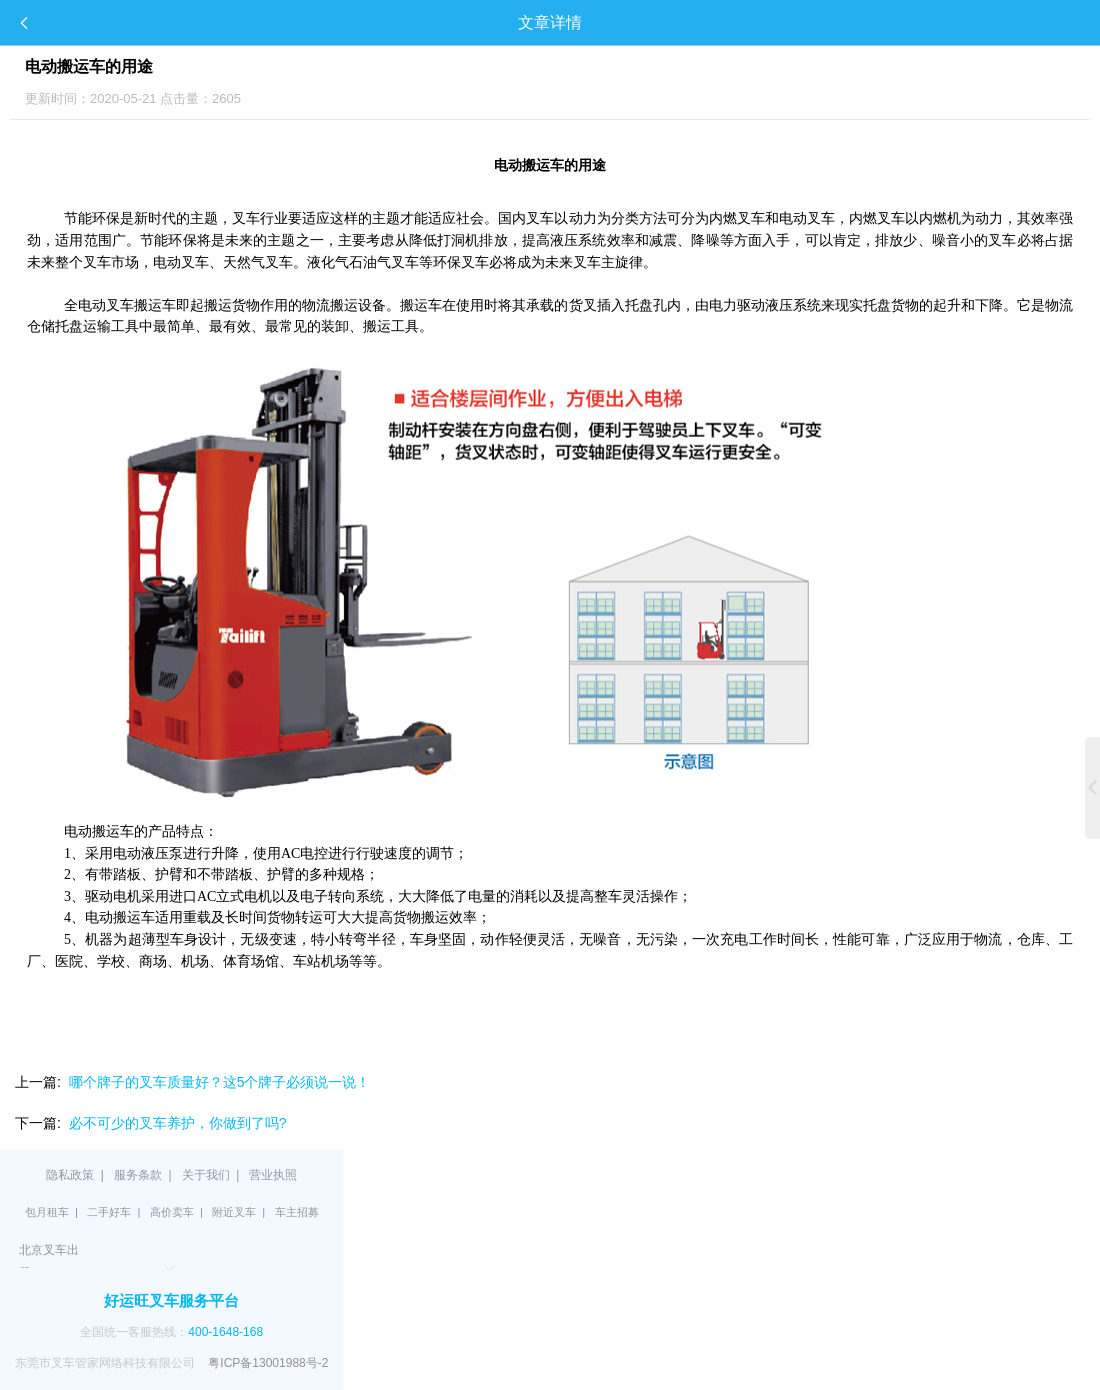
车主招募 (297, 1212)
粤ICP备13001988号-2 (268, 1363)
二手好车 (109, 1212)
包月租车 (47, 1212)
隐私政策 (70, 1175)
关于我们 (206, 1175)
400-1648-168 (225, 1332)
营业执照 (273, 1175)
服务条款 (138, 1175)
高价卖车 (172, 1212)
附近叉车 (234, 1212)
